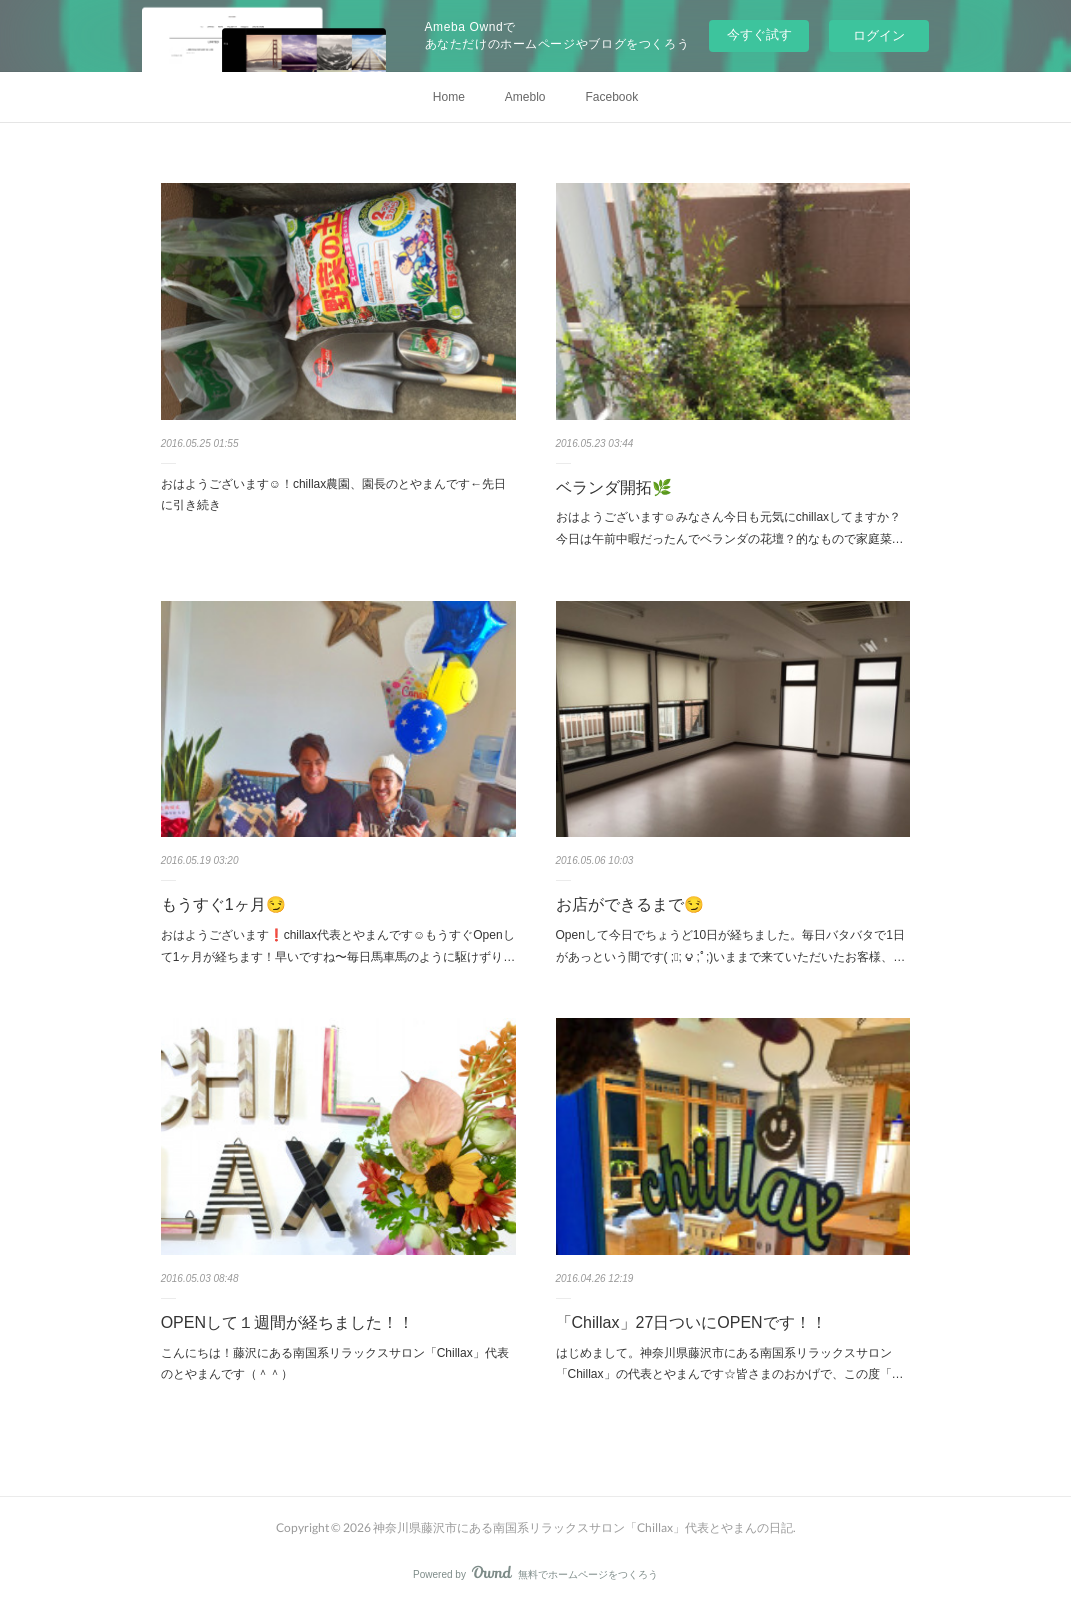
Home (449, 97)
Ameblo (525, 97)
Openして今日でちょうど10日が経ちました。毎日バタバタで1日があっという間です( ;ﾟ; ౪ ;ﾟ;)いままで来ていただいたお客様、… (731, 946)
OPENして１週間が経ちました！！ (287, 1322)
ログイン (879, 35)
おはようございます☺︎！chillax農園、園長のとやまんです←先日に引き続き (334, 495)
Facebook (612, 97)
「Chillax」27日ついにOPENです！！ (691, 1322)
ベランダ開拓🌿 (614, 487)
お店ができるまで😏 (630, 904)
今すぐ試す (759, 34)
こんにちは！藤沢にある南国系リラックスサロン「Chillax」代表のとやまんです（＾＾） (335, 1364)
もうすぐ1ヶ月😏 (223, 904)
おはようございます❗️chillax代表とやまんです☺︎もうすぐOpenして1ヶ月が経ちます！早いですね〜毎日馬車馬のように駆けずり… (338, 946)
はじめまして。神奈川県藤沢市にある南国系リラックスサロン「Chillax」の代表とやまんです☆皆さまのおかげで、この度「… (730, 1364)
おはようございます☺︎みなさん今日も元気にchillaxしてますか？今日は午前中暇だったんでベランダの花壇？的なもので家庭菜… (730, 528)
